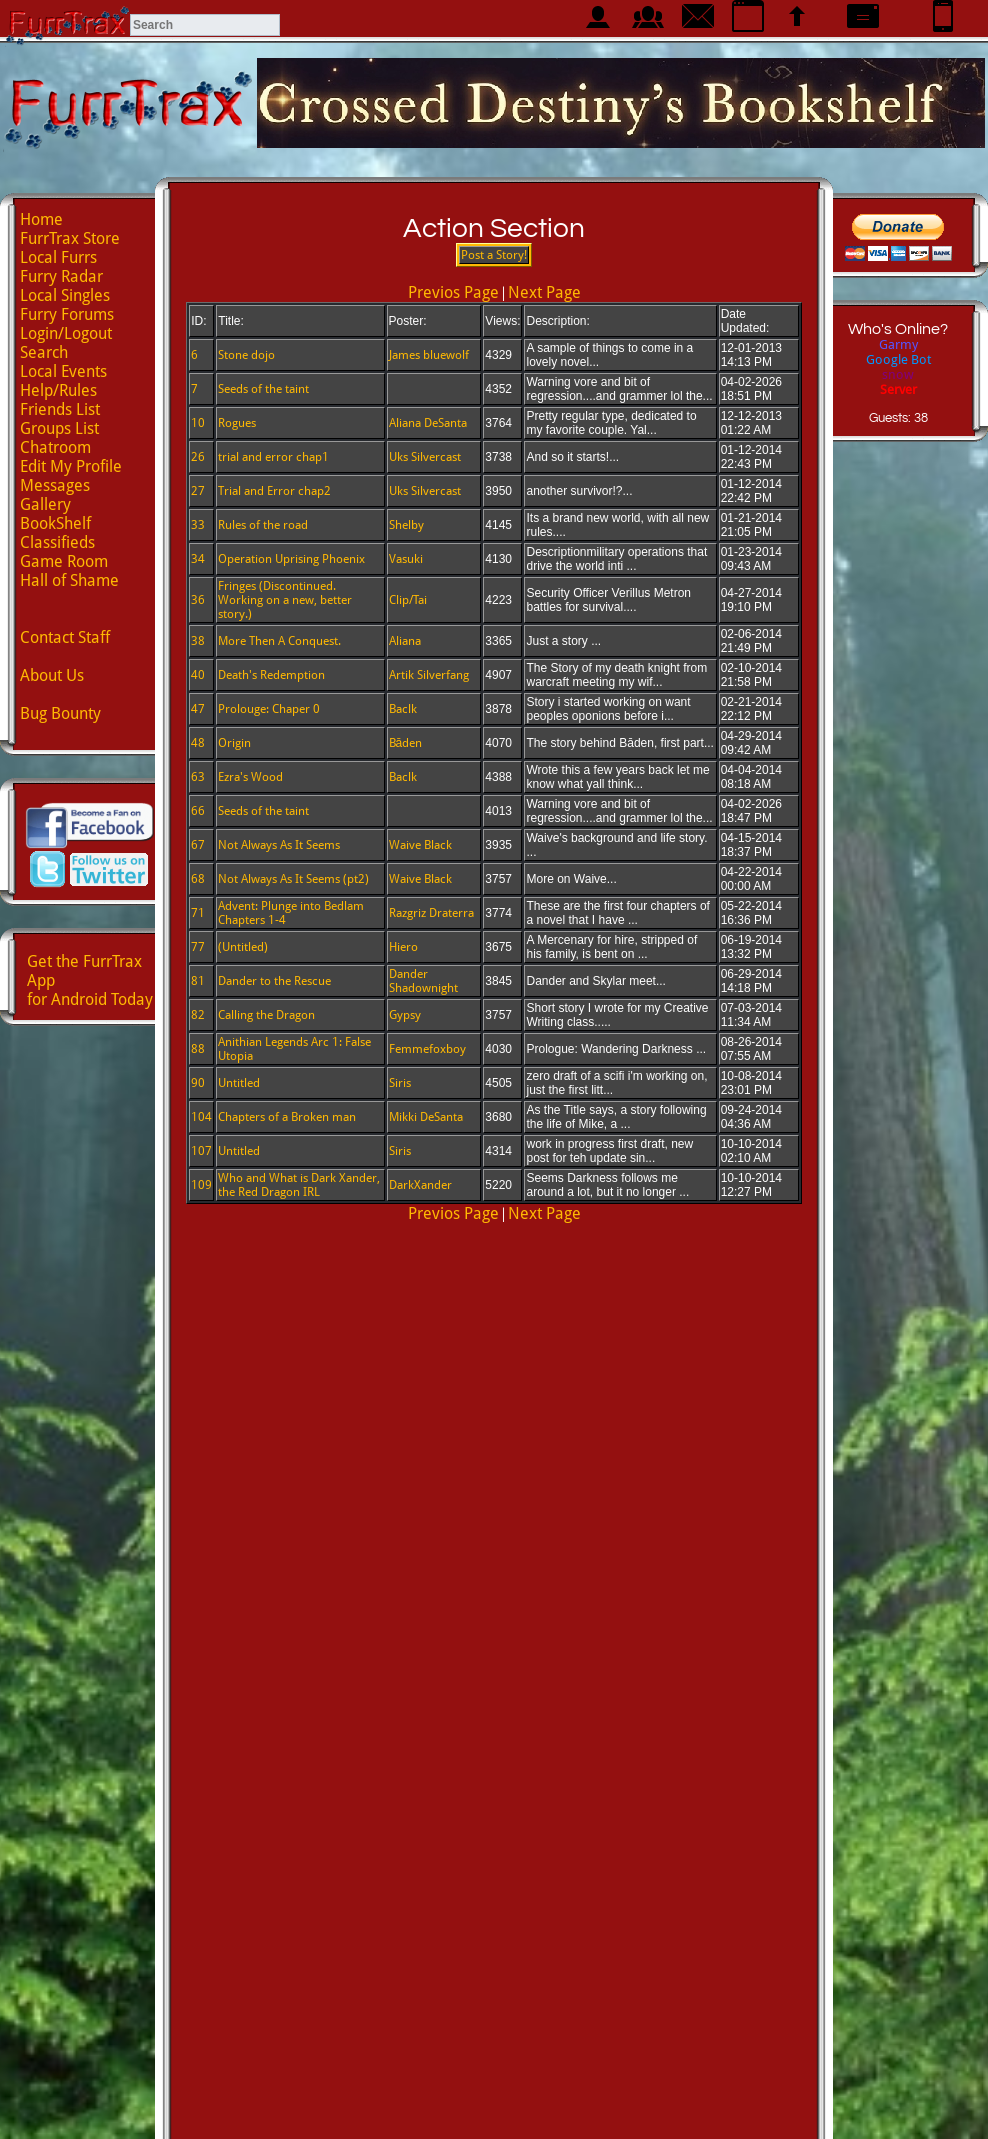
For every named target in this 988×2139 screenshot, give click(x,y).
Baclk (403, 709)
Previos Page (453, 292)
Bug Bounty (60, 713)
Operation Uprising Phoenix (291, 559)
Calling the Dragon (266, 1015)
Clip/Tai (408, 600)
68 (198, 879)
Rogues (237, 423)
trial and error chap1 (273, 457)
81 (198, 981)
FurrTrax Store (70, 238)
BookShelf (55, 523)
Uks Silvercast (425, 457)
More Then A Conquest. (279, 641)
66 (198, 811)
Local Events (63, 371)
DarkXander (420, 1185)
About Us (52, 675)
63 (198, 777)
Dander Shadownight (423, 981)
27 (198, 491)
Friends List (60, 409)
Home (41, 219)
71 (198, 913)
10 (198, 423)
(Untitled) (243, 947)
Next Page (544, 292)
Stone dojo (246, 355)
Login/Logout (66, 333)
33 (198, 525)
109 (201, 1185)
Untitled (239, 1083)
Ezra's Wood (250, 777)
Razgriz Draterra (431, 913)
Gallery (45, 504)
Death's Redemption (271, 675)
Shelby (406, 525)
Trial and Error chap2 (274, 491)
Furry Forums (67, 314)
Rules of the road (263, 525)
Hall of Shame (69, 580)
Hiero (403, 947)
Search (44, 352)
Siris (400, 1083)
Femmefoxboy (427, 1049)
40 (198, 675)
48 (198, 743)
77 (198, 947)
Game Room (64, 561)
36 (198, 600)
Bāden (406, 743)
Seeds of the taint (263, 389)
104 (201, 1117)
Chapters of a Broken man (287, 1117)
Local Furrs (58, 257)
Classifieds (57, 542)
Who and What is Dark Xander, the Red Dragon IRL (299, 1185)
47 (198, 709)
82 (198, 1015)
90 (198, 1083)
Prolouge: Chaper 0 (269, 709)
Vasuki (406, 559)
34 (198, 559)
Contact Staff (65, 637)
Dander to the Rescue (274, 981)
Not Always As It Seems (279, 845)
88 (198, 1049)
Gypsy (405, 1015)
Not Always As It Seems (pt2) (293, 879)
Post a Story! (494, 255)
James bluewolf (429, 355)
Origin (234, 743)
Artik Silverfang (429, 675)
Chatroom (55, 447)
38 (198, 641)
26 (198, 457)
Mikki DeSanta (426, 1117)
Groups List (59, 428)
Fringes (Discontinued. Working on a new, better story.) (285, 600)
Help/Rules (58, 390)
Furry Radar (61, 276)
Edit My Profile (71, 466)
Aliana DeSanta (428, 423)
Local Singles (65, 295)
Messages (55, 485)
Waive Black (420, 845)
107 (201, 1151)
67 (198, 845)
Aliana (405, 641)
